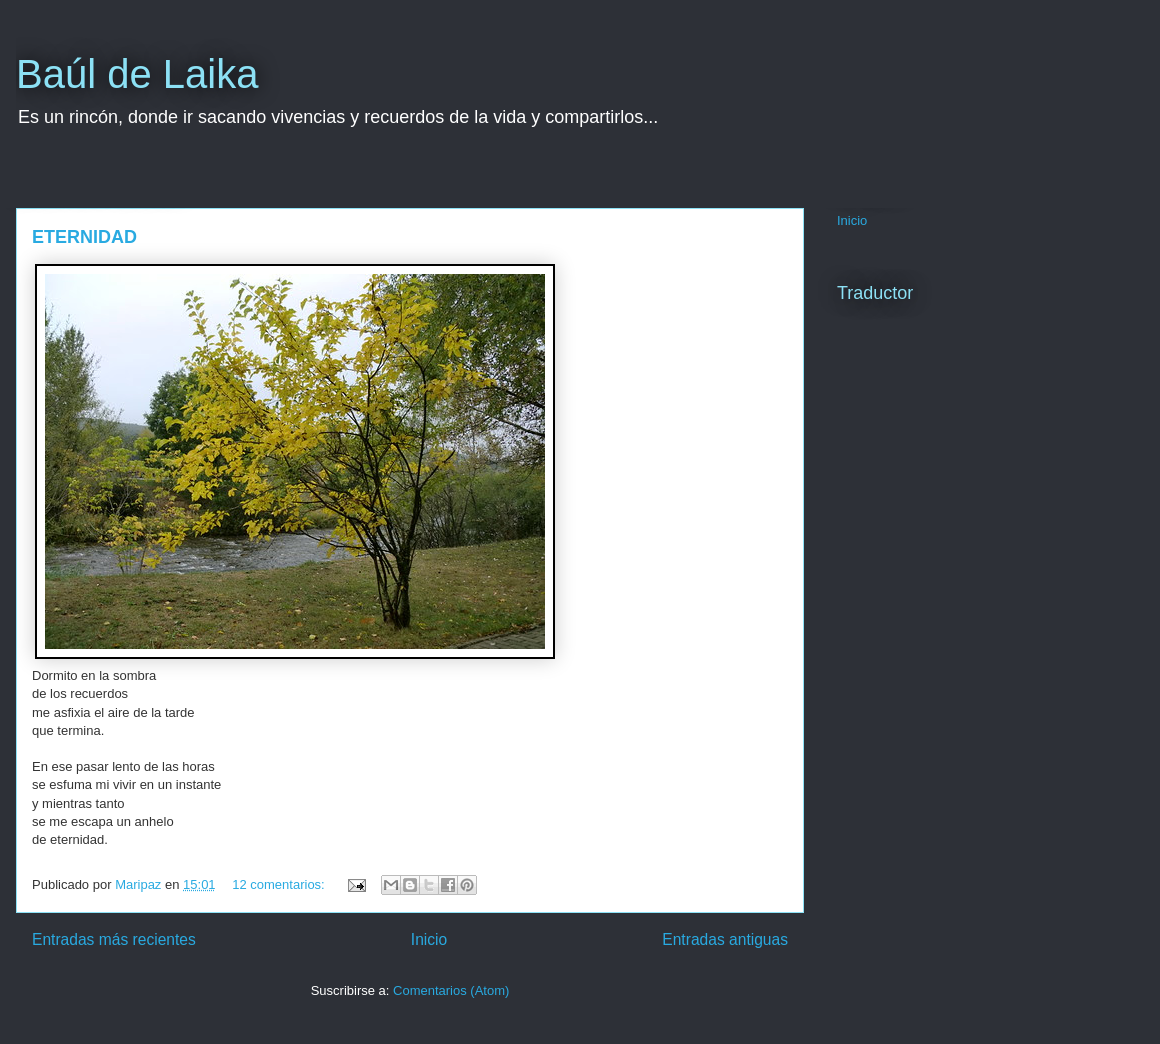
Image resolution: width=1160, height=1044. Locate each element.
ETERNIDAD (84, 237)
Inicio (429, 939)
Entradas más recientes (114, 939)
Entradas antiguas (725, 939)
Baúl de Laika (137, 74)
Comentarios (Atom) (451, 990)
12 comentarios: (280, 884)
